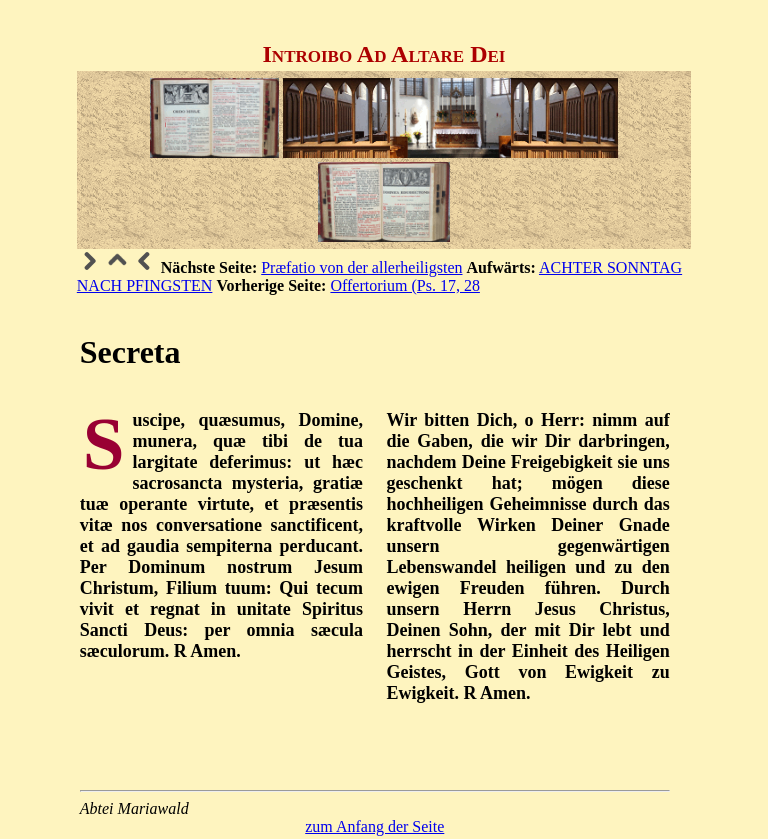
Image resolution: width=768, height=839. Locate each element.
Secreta (130, 352)
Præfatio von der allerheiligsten (361, 267)
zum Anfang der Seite (374, 826)
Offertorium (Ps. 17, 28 (404, 285)
